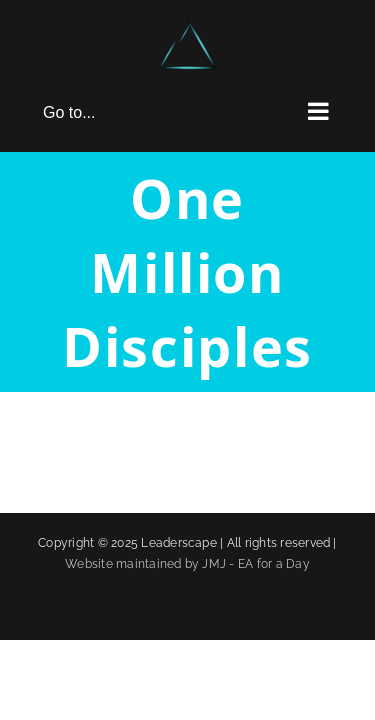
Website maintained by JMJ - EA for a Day (187, 614)
